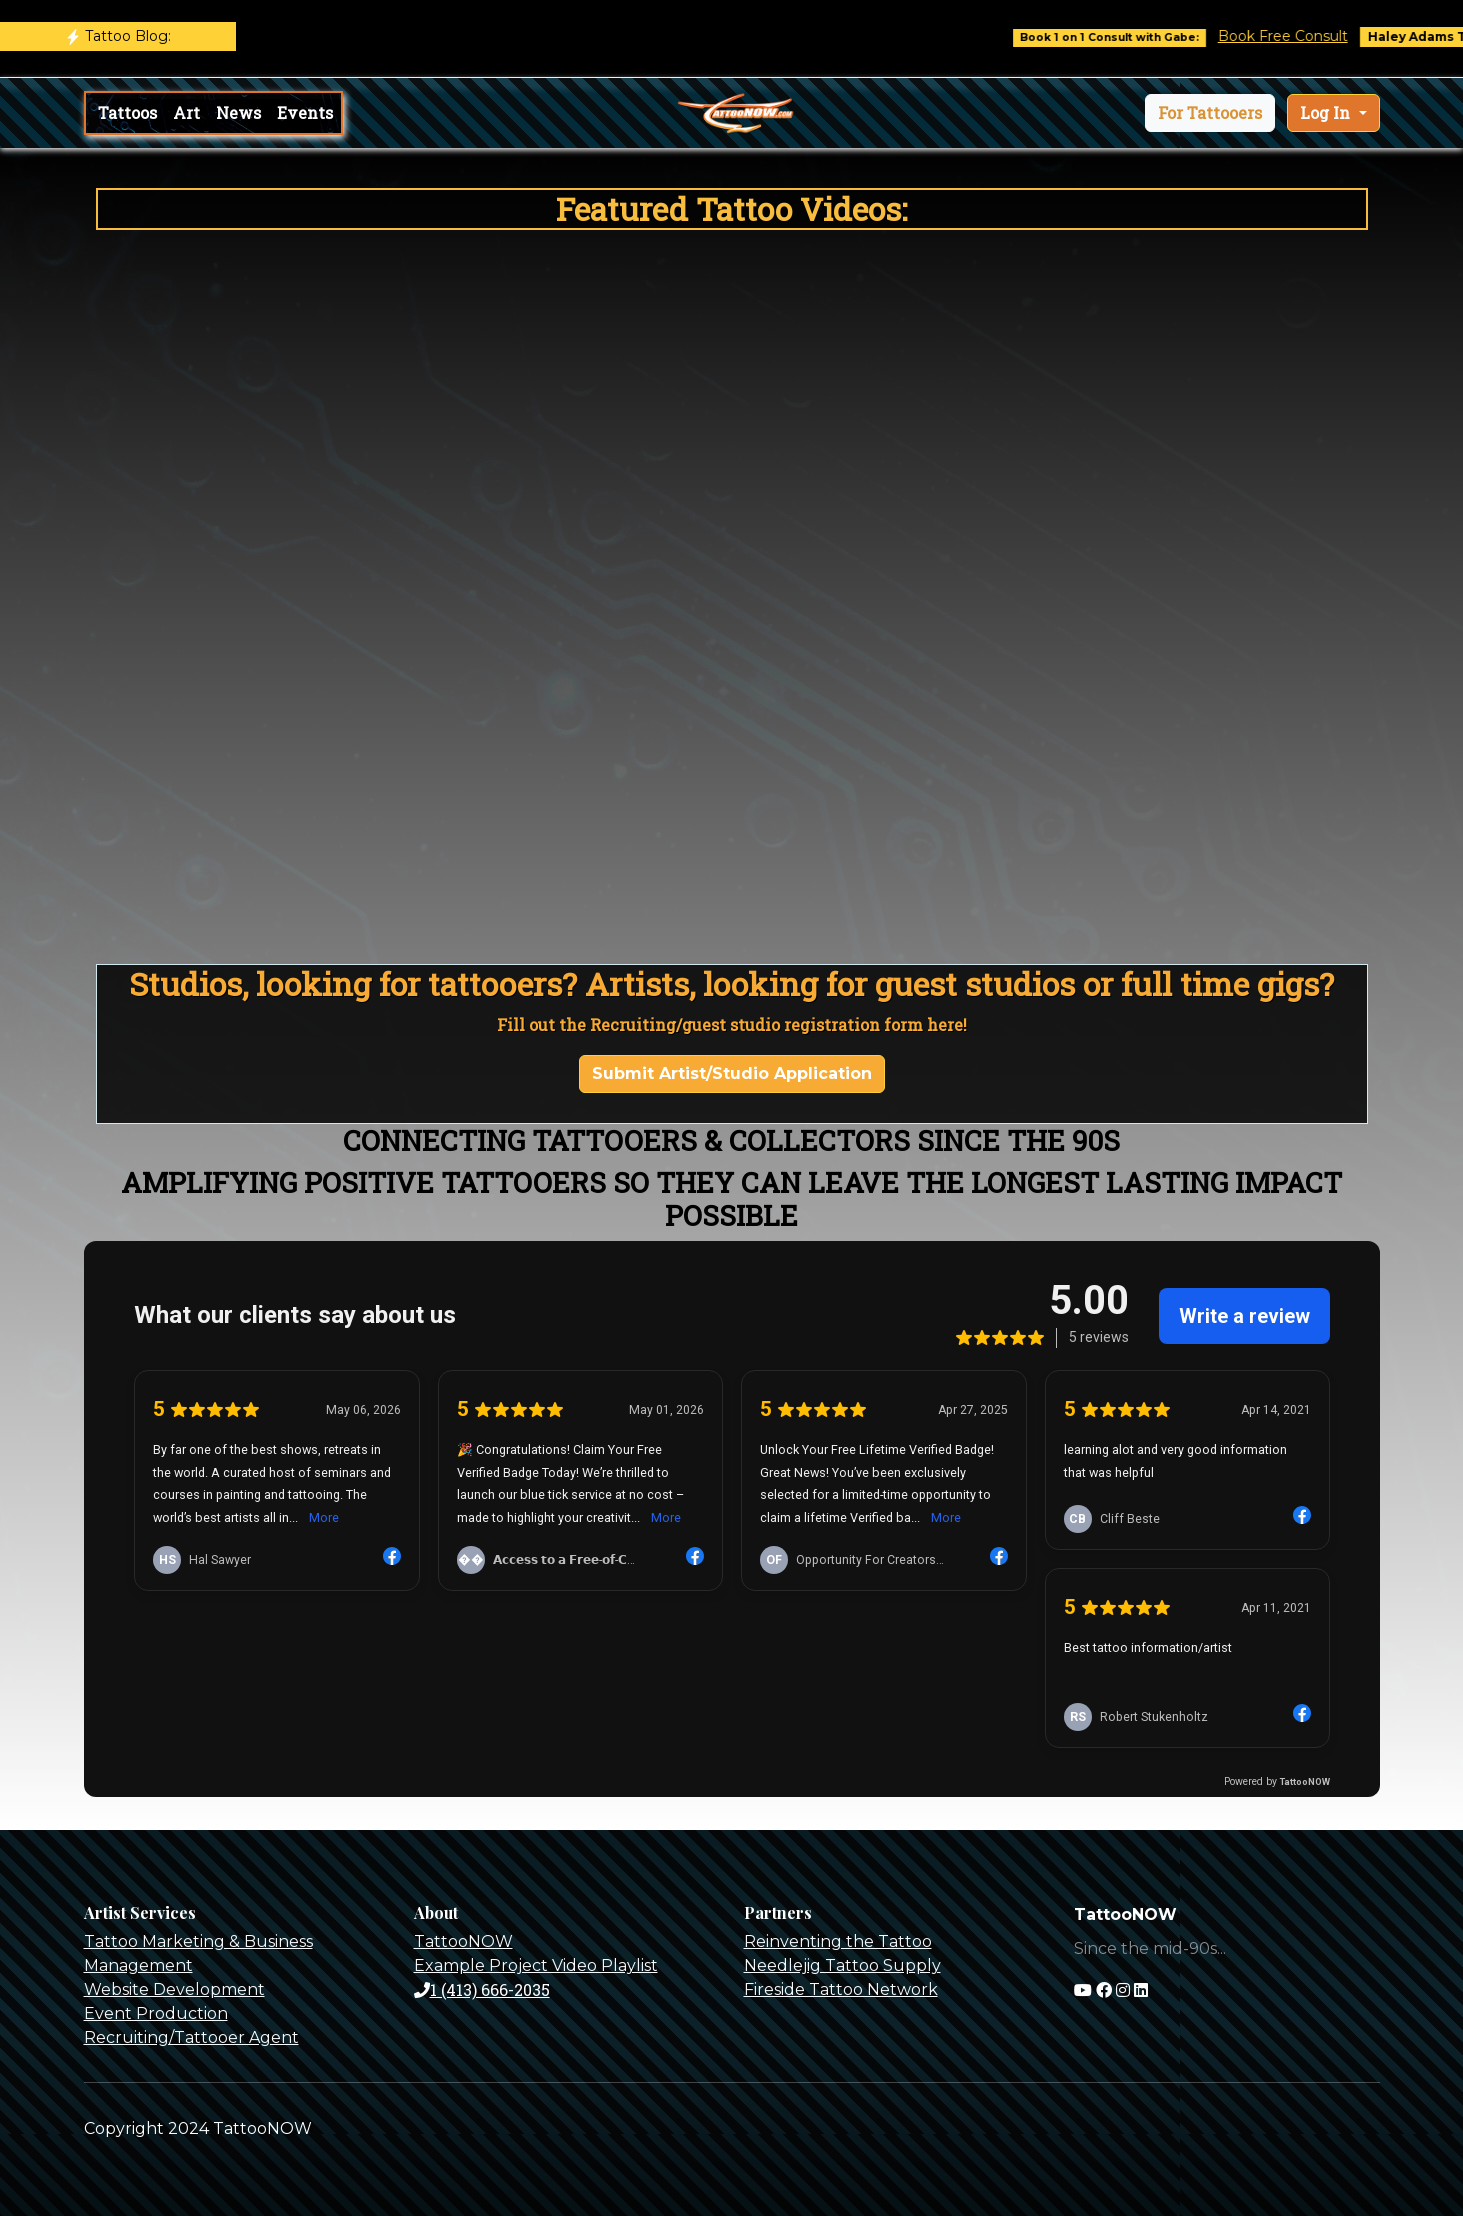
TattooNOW (463, 1941)
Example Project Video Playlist (536, 1965)
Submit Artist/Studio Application (732, 1073)
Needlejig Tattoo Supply (842, 1965)
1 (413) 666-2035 (482, 1989)
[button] (1210, 113)
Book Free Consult (1304, 36)
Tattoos (127, 112)
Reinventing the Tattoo (838, 1941)
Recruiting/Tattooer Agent (191, 2037)
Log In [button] (1327, 112)
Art (186, 112)
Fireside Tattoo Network (841, 1989)
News (238, 112)
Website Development (174, 1989)
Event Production (156, 2013)
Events (305, 112)
